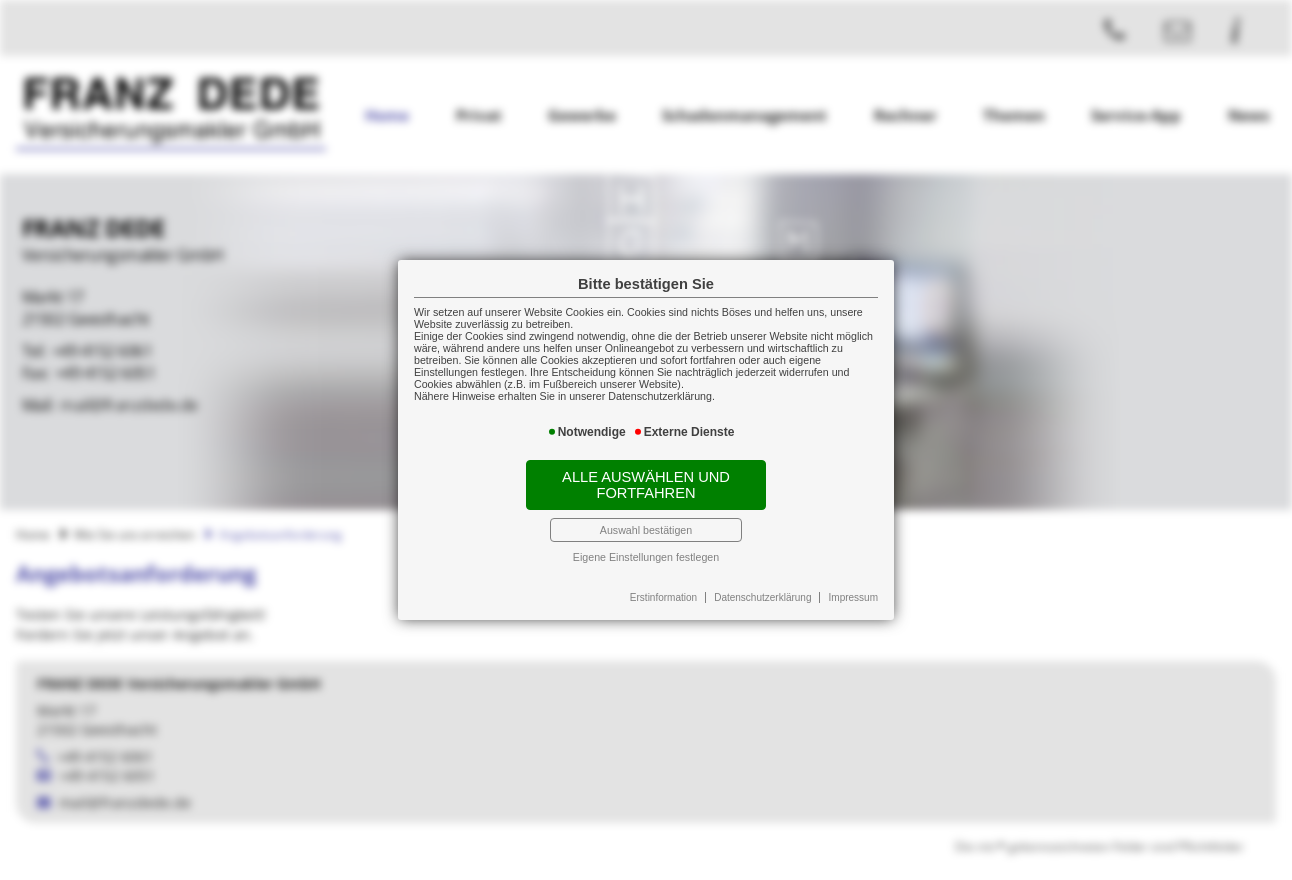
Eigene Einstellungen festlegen (646, 557)
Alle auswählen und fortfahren (646, 485)
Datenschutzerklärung (762, 597)
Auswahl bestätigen (646, 530)
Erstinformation (663, 597)
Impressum (853, 597)
